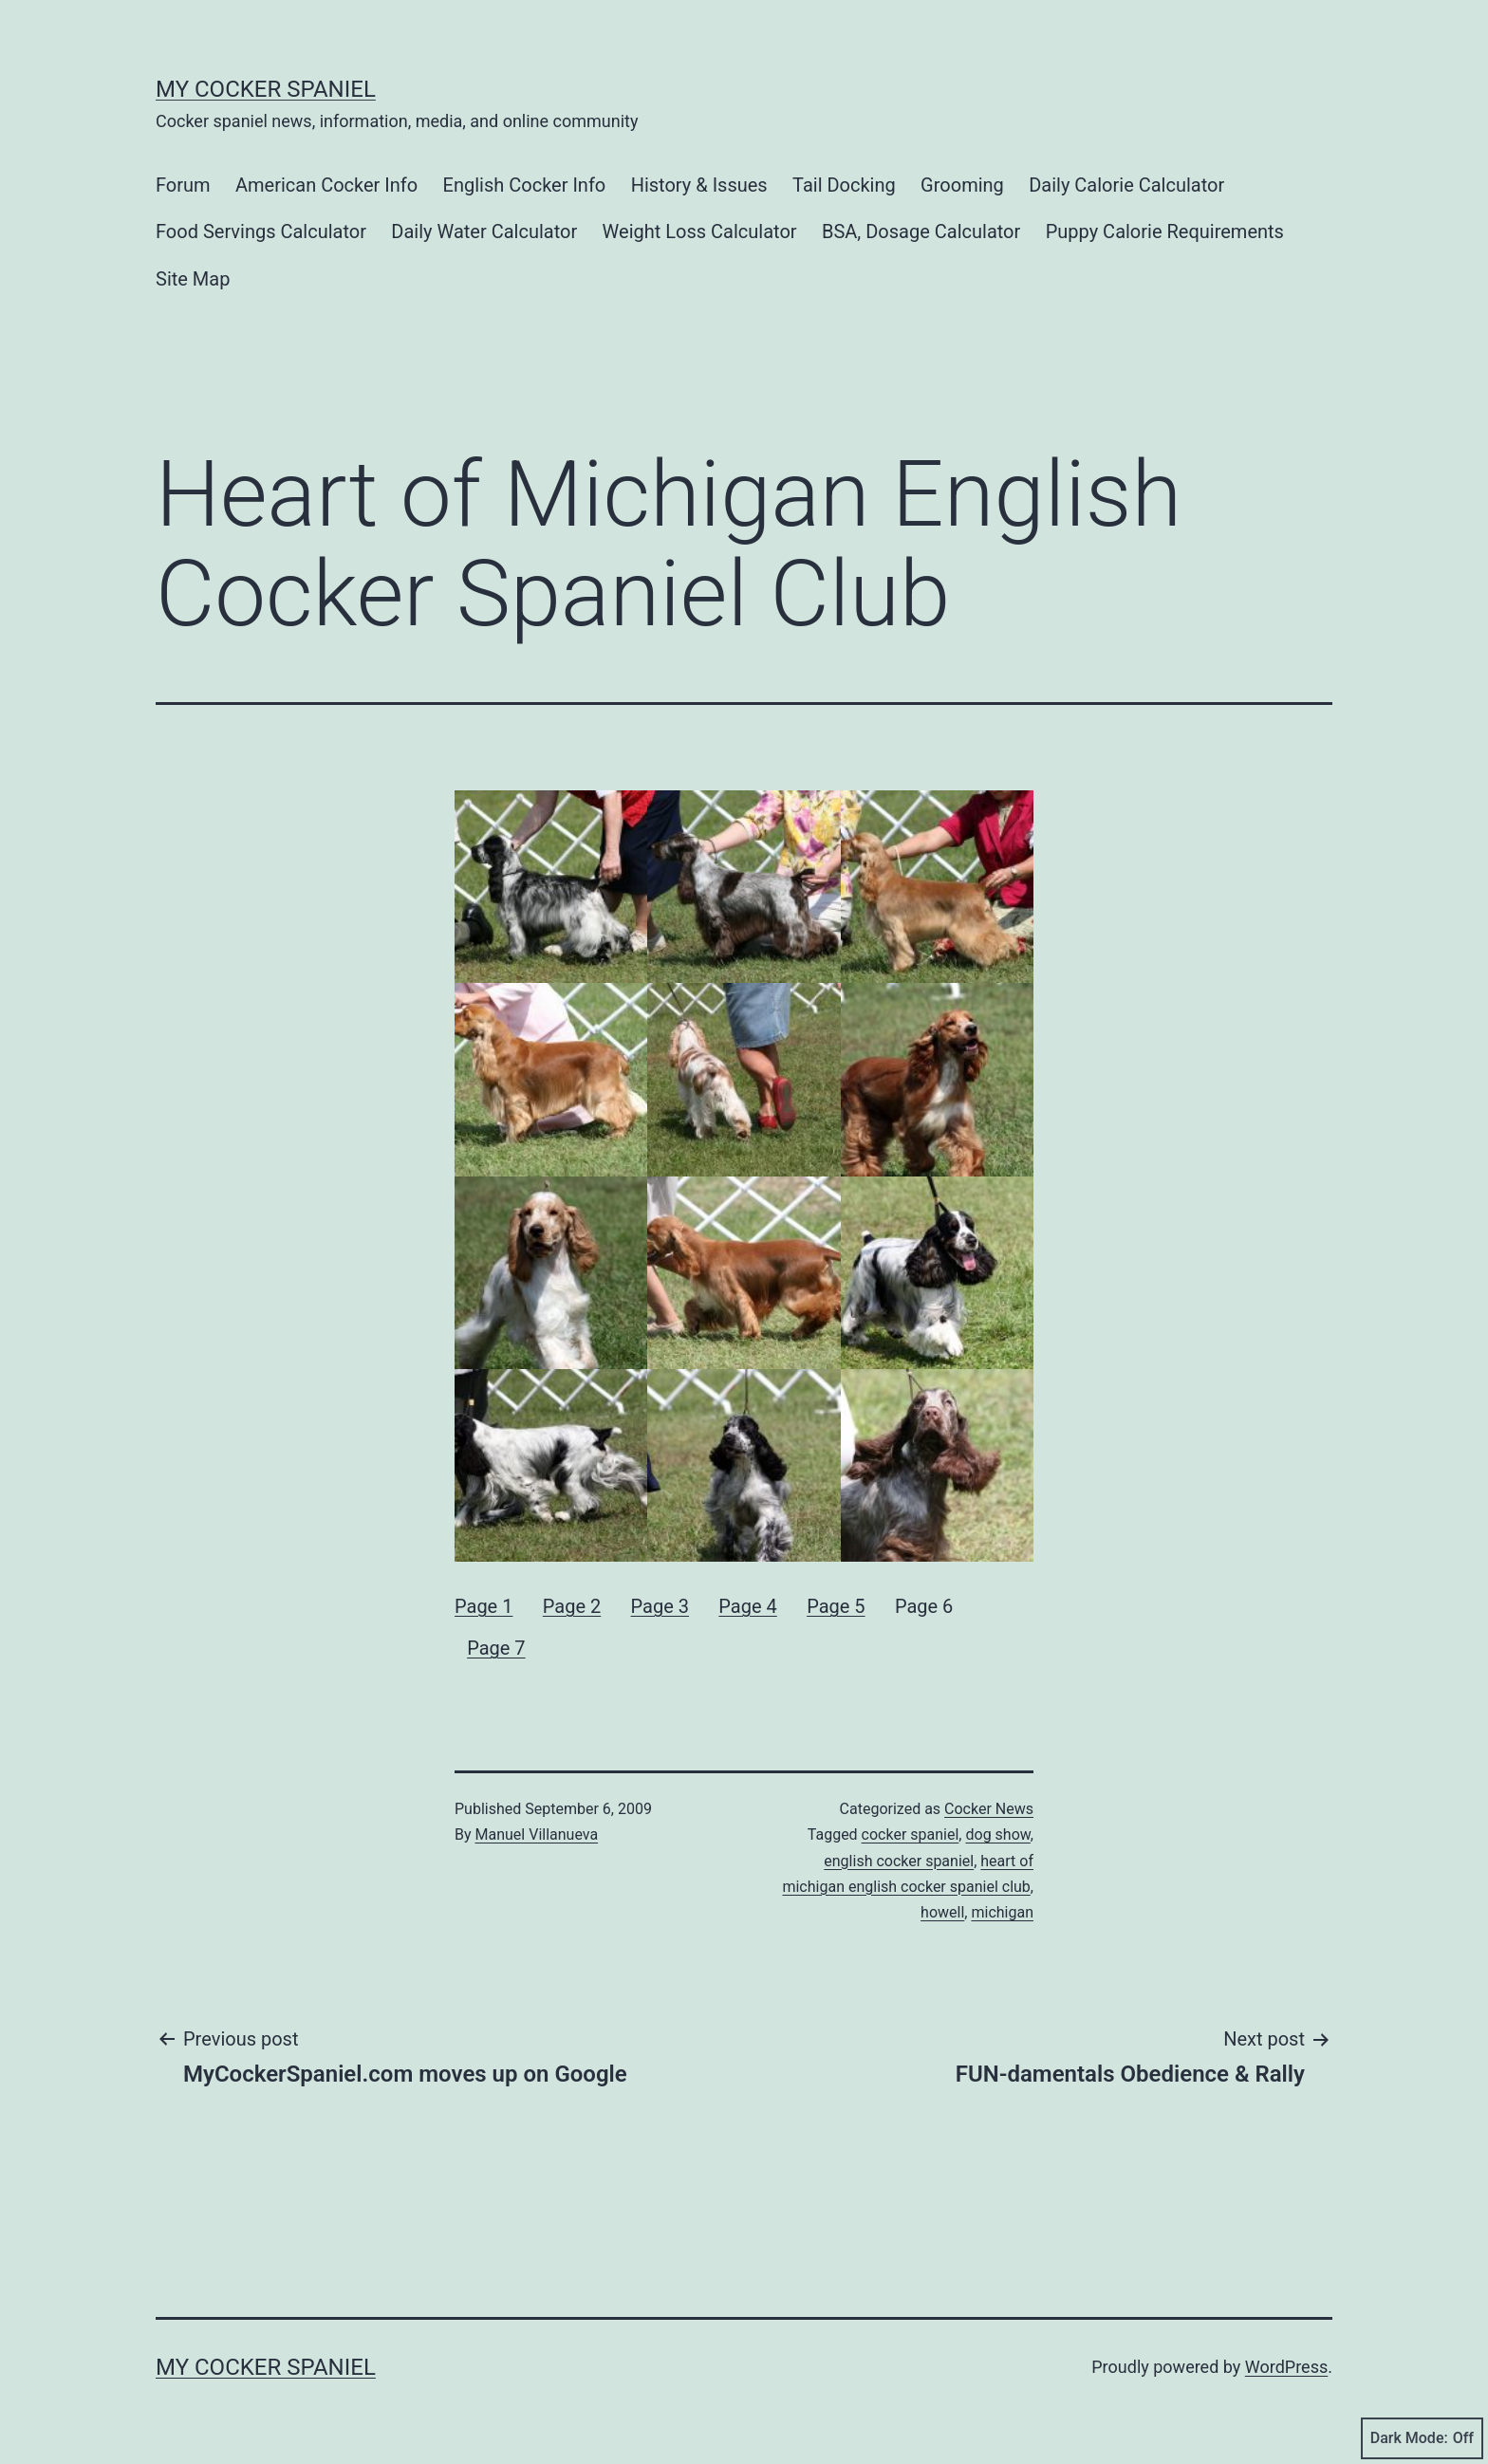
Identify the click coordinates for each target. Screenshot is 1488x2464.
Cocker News (988, 1809)
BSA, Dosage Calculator (921, 231)
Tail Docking (844, 185)
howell (942, 1912)
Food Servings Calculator (261, 231)
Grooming (962, 185)
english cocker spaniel (899, 1861)
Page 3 (660, 1606)
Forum (183, 185)
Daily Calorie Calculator (1126, 185)
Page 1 (483, 1606)
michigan (1002, 1912)
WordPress (1286, 2367)
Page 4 (747, 1606)
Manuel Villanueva (537, 1834)
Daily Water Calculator (484, 231)
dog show (997, 1834)
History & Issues (699, 185)
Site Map (193, 279)
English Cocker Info (524, 185)
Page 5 (836, 1606)
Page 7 (496, 1648)
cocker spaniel (910, 1834)
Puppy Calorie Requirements (1165, 231)
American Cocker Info (326, 185)
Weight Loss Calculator (700, 231)
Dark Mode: (1422, 2438)
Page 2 (572, 1606)
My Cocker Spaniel (266, 89)
